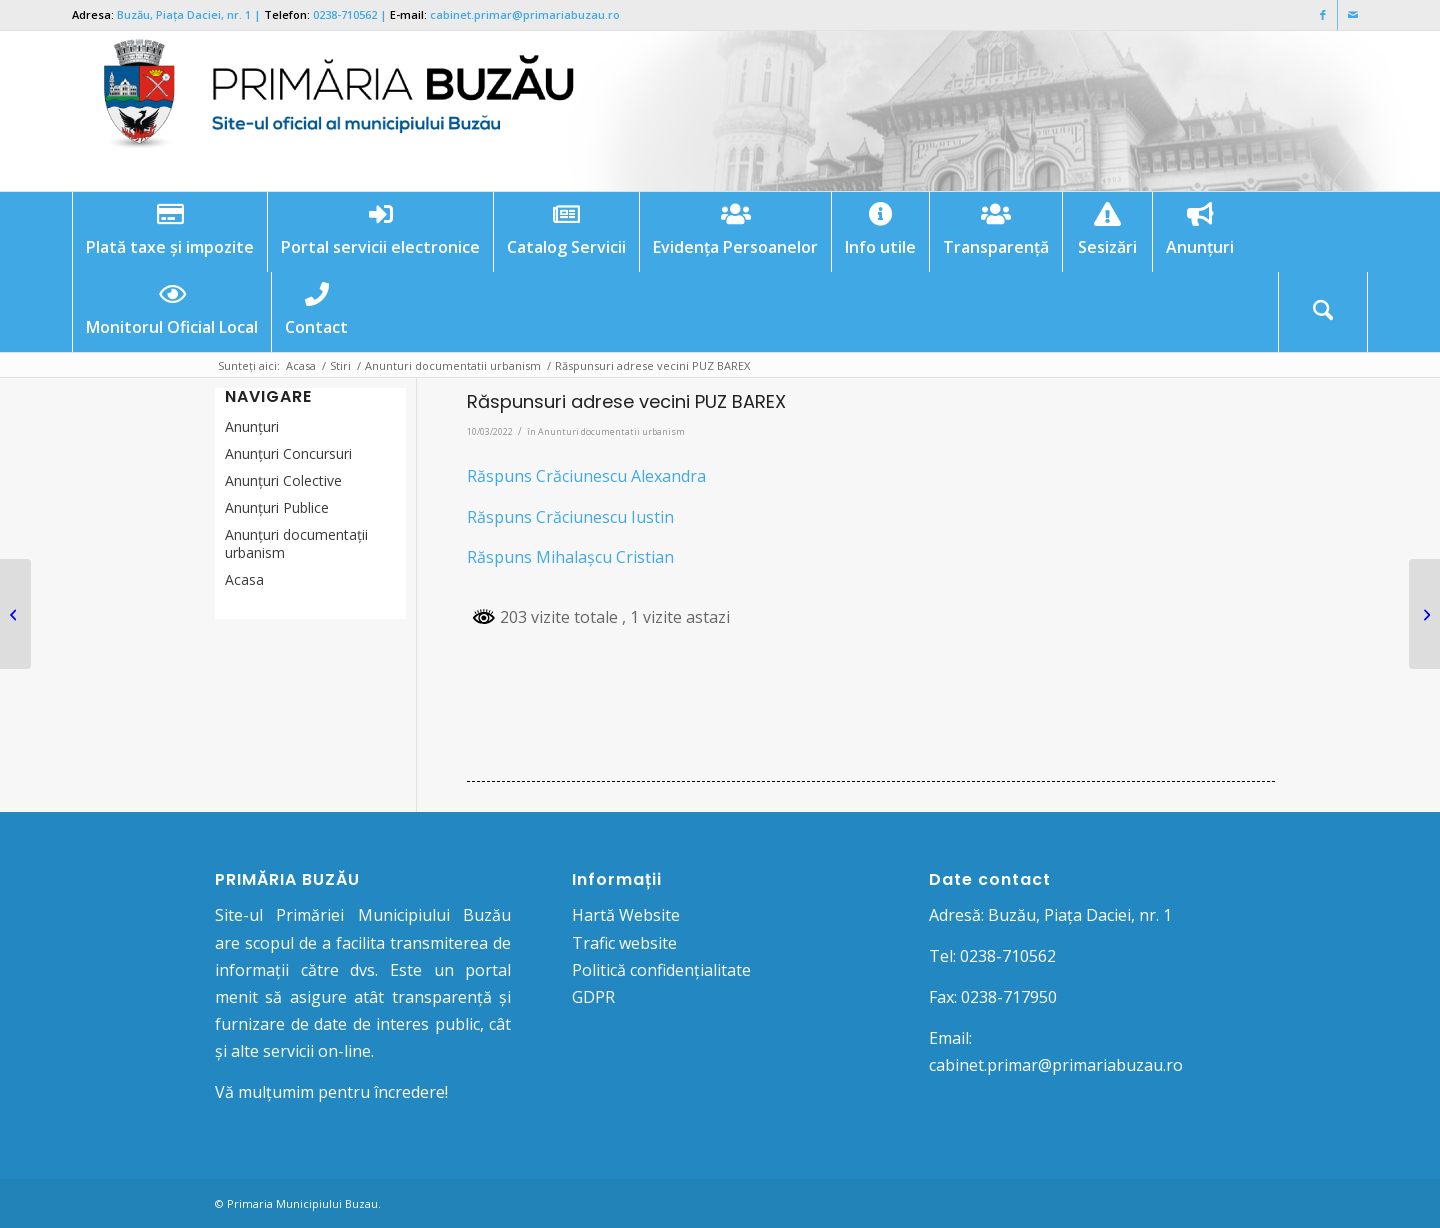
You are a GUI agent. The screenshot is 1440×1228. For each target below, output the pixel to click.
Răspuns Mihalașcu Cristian (570, 557)
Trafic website (624, 943)
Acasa (244, 579)
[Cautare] (1323, 312)
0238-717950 (1009, 997)
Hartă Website (626, 915)
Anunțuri (252, 426)
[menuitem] (169, 232)
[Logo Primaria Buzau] (327, 111)
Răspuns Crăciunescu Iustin (570, 517)
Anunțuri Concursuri (288, 453)
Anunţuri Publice (277, 507)
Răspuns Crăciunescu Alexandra (586, 476)
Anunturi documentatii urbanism (611, 431)
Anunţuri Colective (283, 480)
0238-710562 (345, 14)
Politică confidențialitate (661, 970)
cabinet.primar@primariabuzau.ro (525, 14)
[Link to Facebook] (1322, 15)
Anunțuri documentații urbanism (296, 543)
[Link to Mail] (1353, 15)
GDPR (593, 997)
